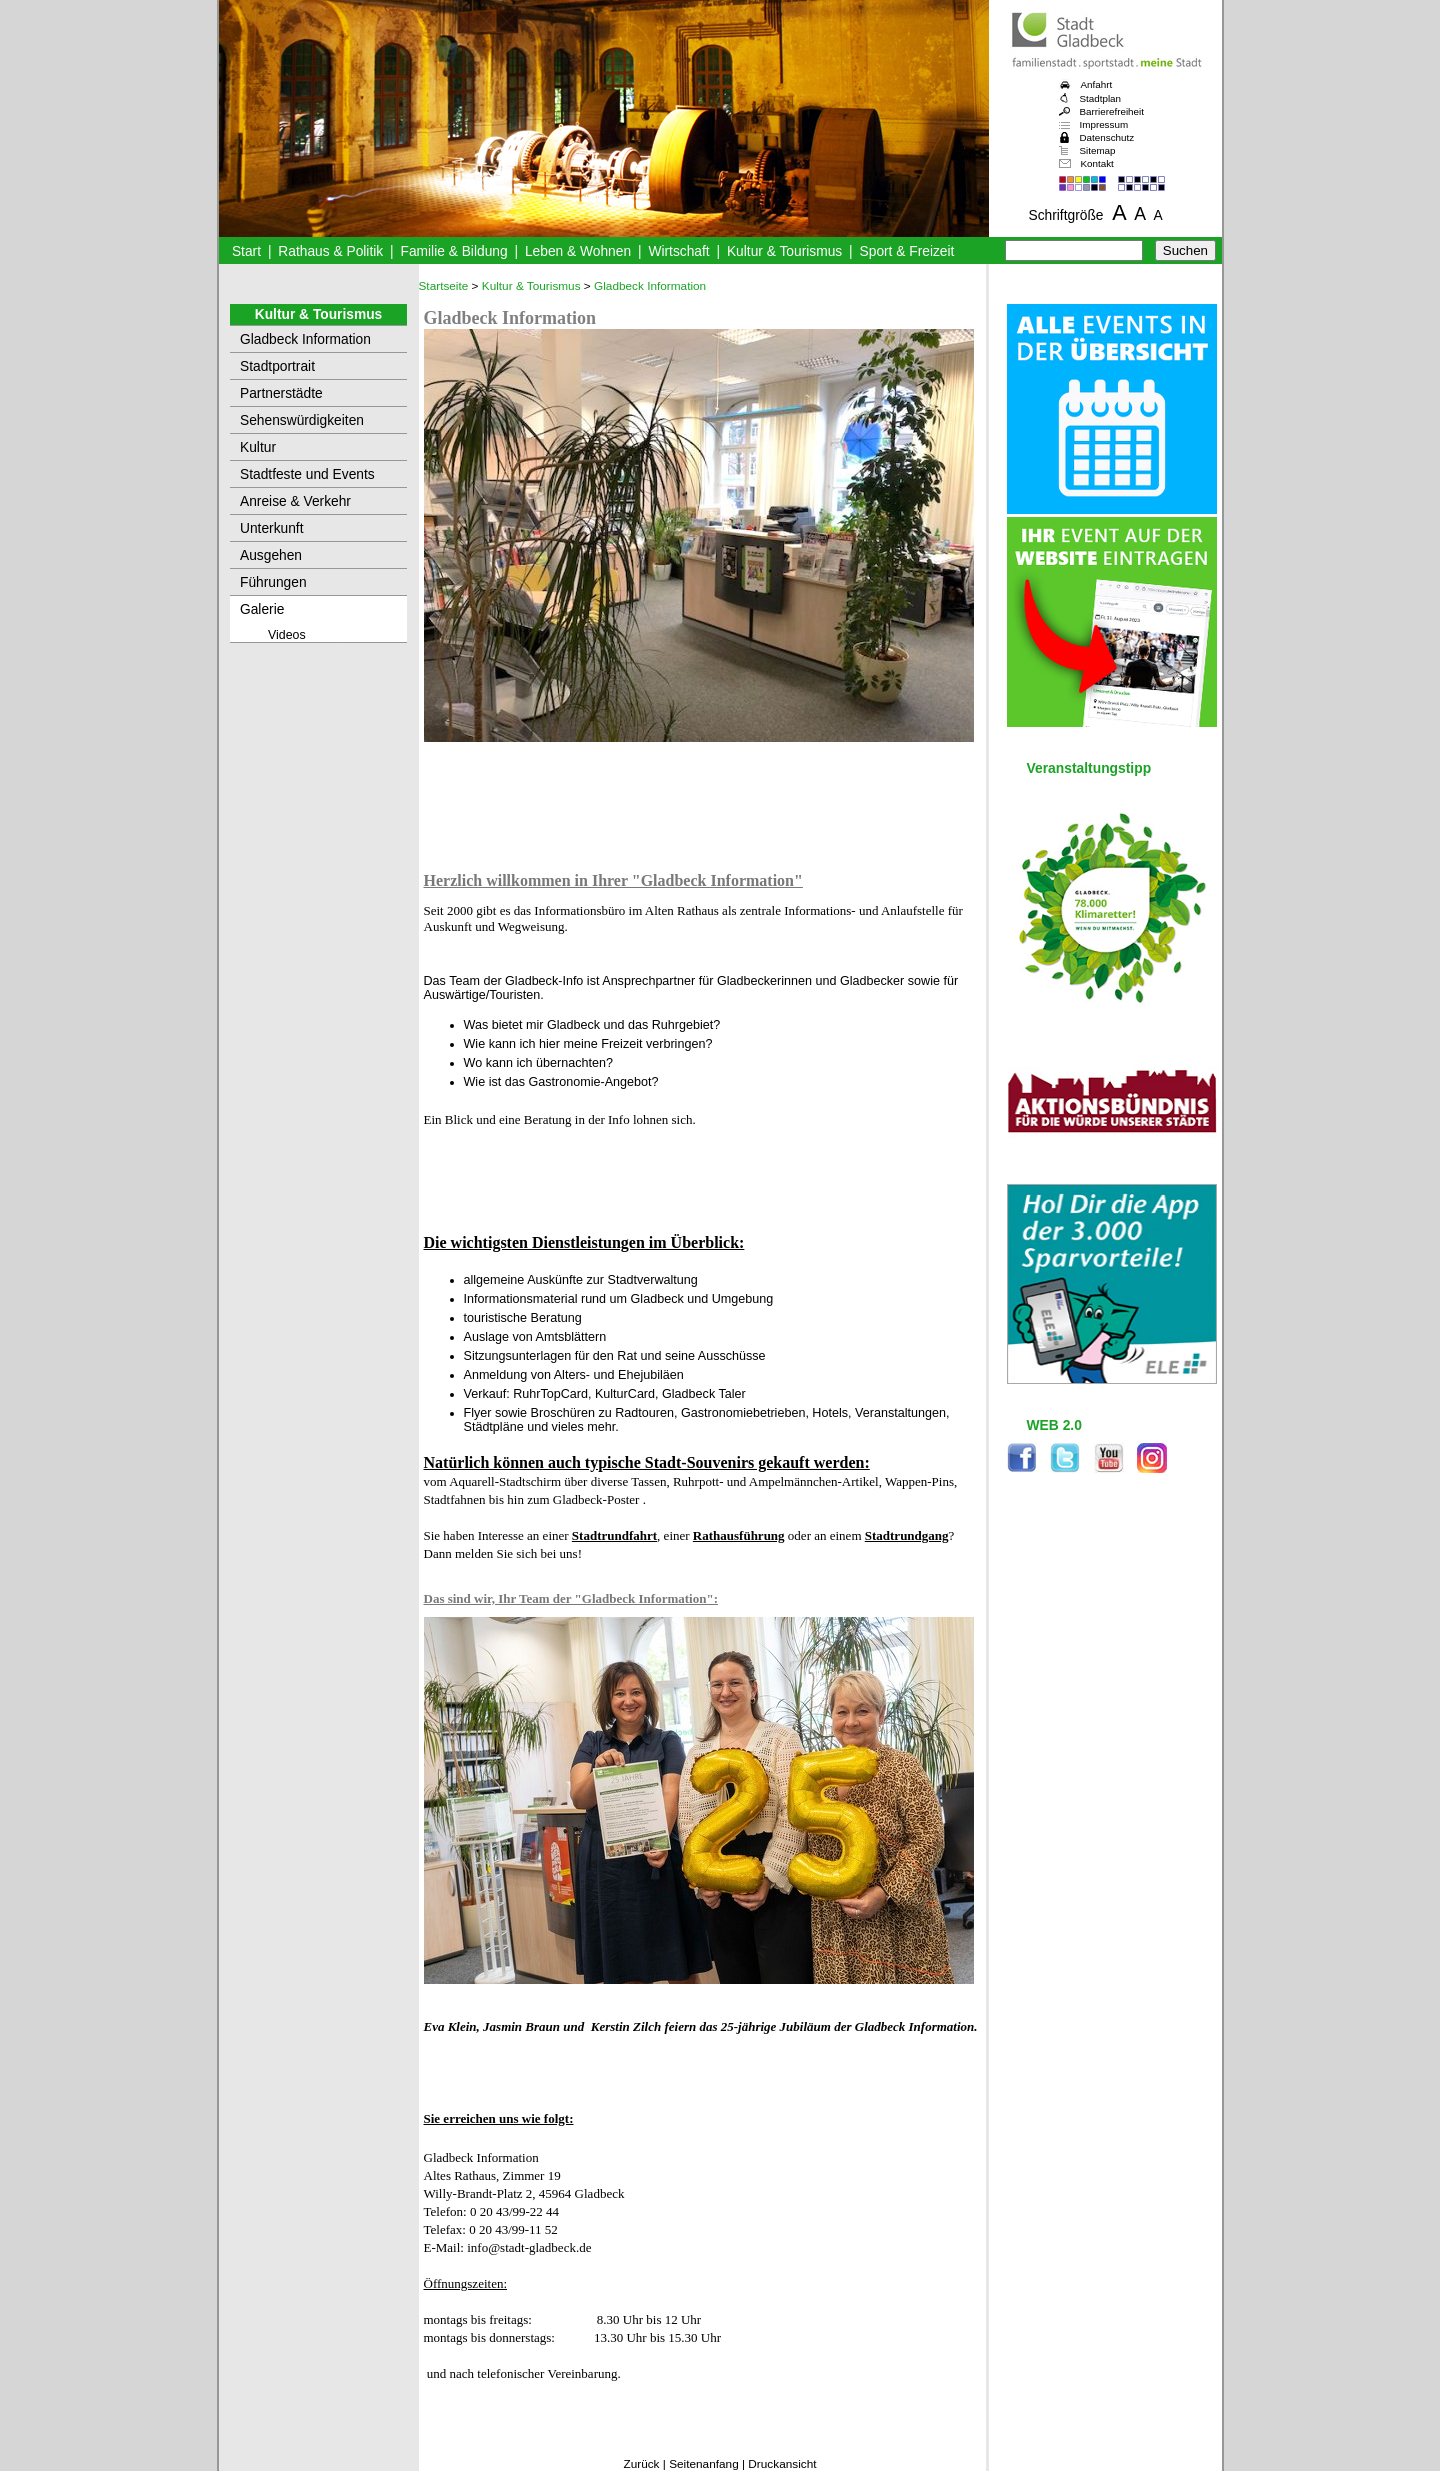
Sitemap (1098, 150)
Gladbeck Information (305, 339)
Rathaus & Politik (330, 251)
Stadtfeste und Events (307, 474)
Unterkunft (272, 528)
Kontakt (1097, 163)
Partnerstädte (281, 393)
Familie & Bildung (454, 251)
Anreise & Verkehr (295, 501)
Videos (287, 635)
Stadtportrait (277, 366)
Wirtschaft (678, 251)
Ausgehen (271, 555)
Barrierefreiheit (1112, 111)
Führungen (273, 582)
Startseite (444, 286)
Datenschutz (1107, 137)
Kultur (258, 447)
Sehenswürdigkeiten (302, 420)
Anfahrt (1097, 84)
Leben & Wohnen (578, 251)
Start (246, 251)
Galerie (262, 609)
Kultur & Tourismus (784, 251)
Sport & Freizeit (907, 251)
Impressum (1104, 124)
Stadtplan (1101, 98)
